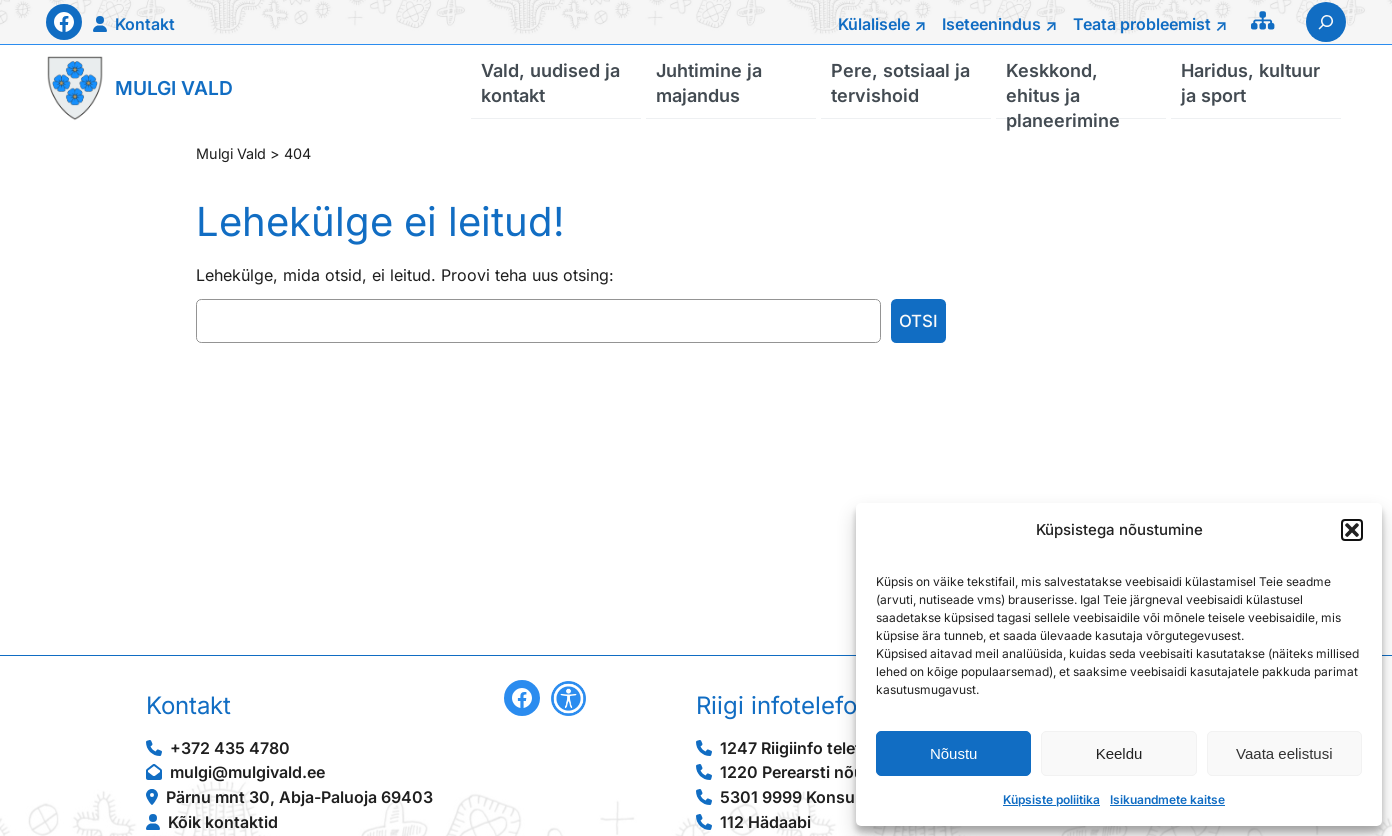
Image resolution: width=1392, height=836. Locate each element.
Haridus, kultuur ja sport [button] (1250, 82)
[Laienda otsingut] (1326, 22)
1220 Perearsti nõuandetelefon (838, 772)
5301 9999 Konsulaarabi (813, 797)
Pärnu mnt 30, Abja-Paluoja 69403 (299, 797)
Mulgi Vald (174, 88)
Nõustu (954, 753)
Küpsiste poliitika (1051, 799)
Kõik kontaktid (223, 822)
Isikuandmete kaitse (1167, 799)
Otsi (918, 321)
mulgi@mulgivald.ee (247, 772)
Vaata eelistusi (1284, 753)
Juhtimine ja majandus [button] (709, 82)
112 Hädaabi (765, 822)
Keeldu (1119, 753)
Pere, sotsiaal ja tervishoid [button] (900, 82)
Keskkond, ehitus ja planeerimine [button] (1063, 89)
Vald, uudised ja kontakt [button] (550, 82)
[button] (1352, 530)
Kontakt (145, 24)
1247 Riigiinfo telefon (800, 748)
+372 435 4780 (230, 748)
